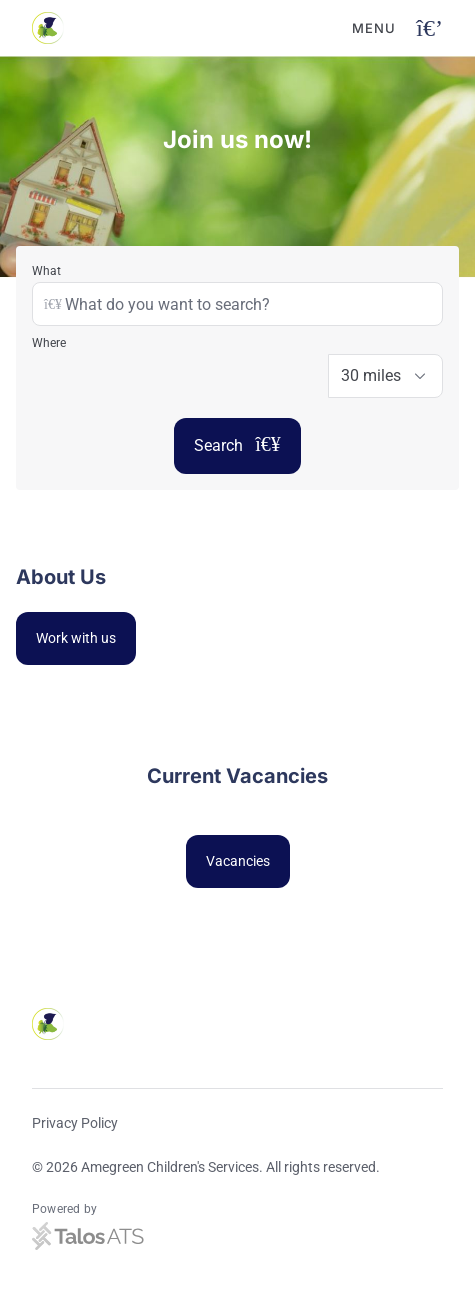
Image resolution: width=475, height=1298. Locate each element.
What (46, 271)
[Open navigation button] (429, 28)
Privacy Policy (75, 1123)
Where (49, 343)
